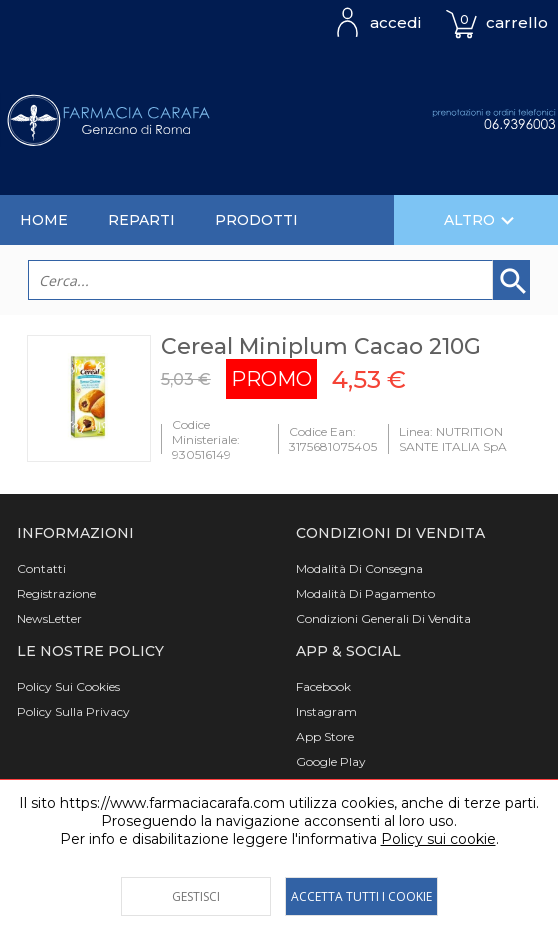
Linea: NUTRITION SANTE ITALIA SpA (453, 439)
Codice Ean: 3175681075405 (333, 439)
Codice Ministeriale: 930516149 (206, 439)
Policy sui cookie (438, 839)
